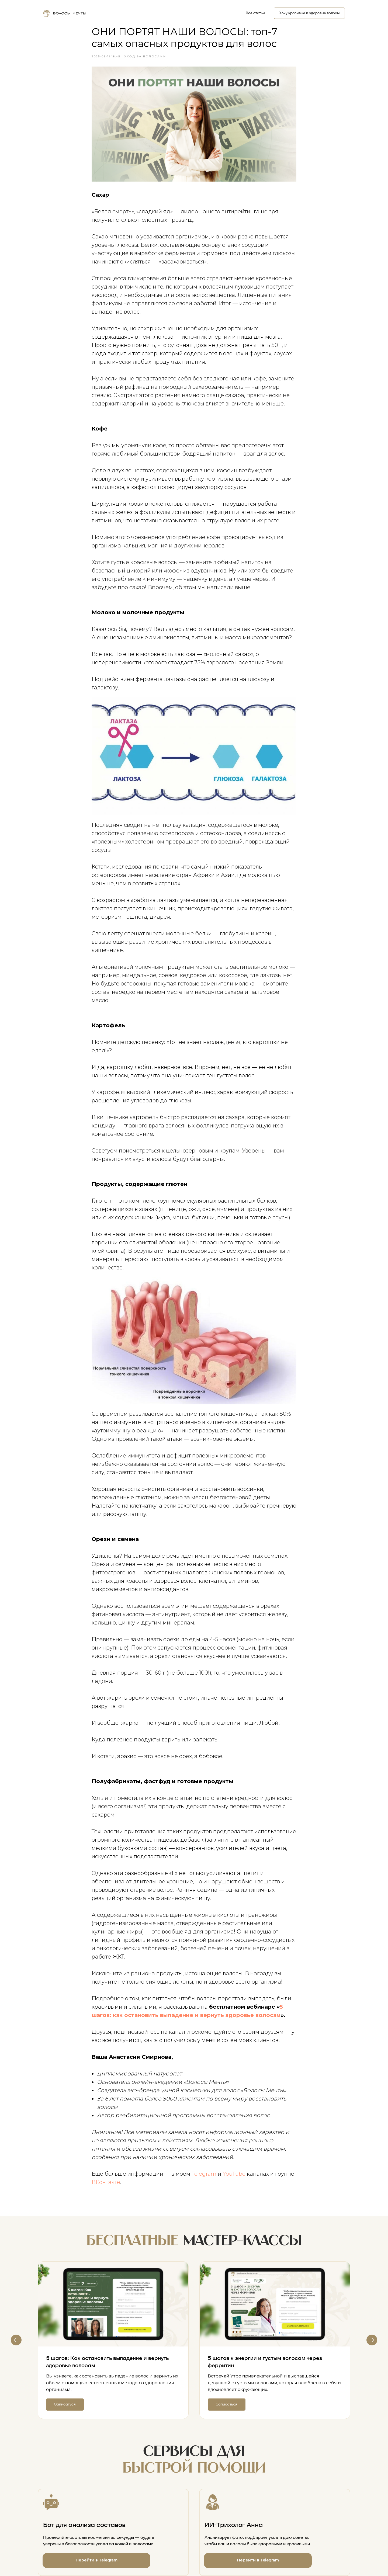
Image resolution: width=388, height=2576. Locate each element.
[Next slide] (371, 2340)
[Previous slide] (16, 2340)
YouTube (234, 2174)
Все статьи (255, 13)
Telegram (204, 2174)
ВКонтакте (106, 2182)
